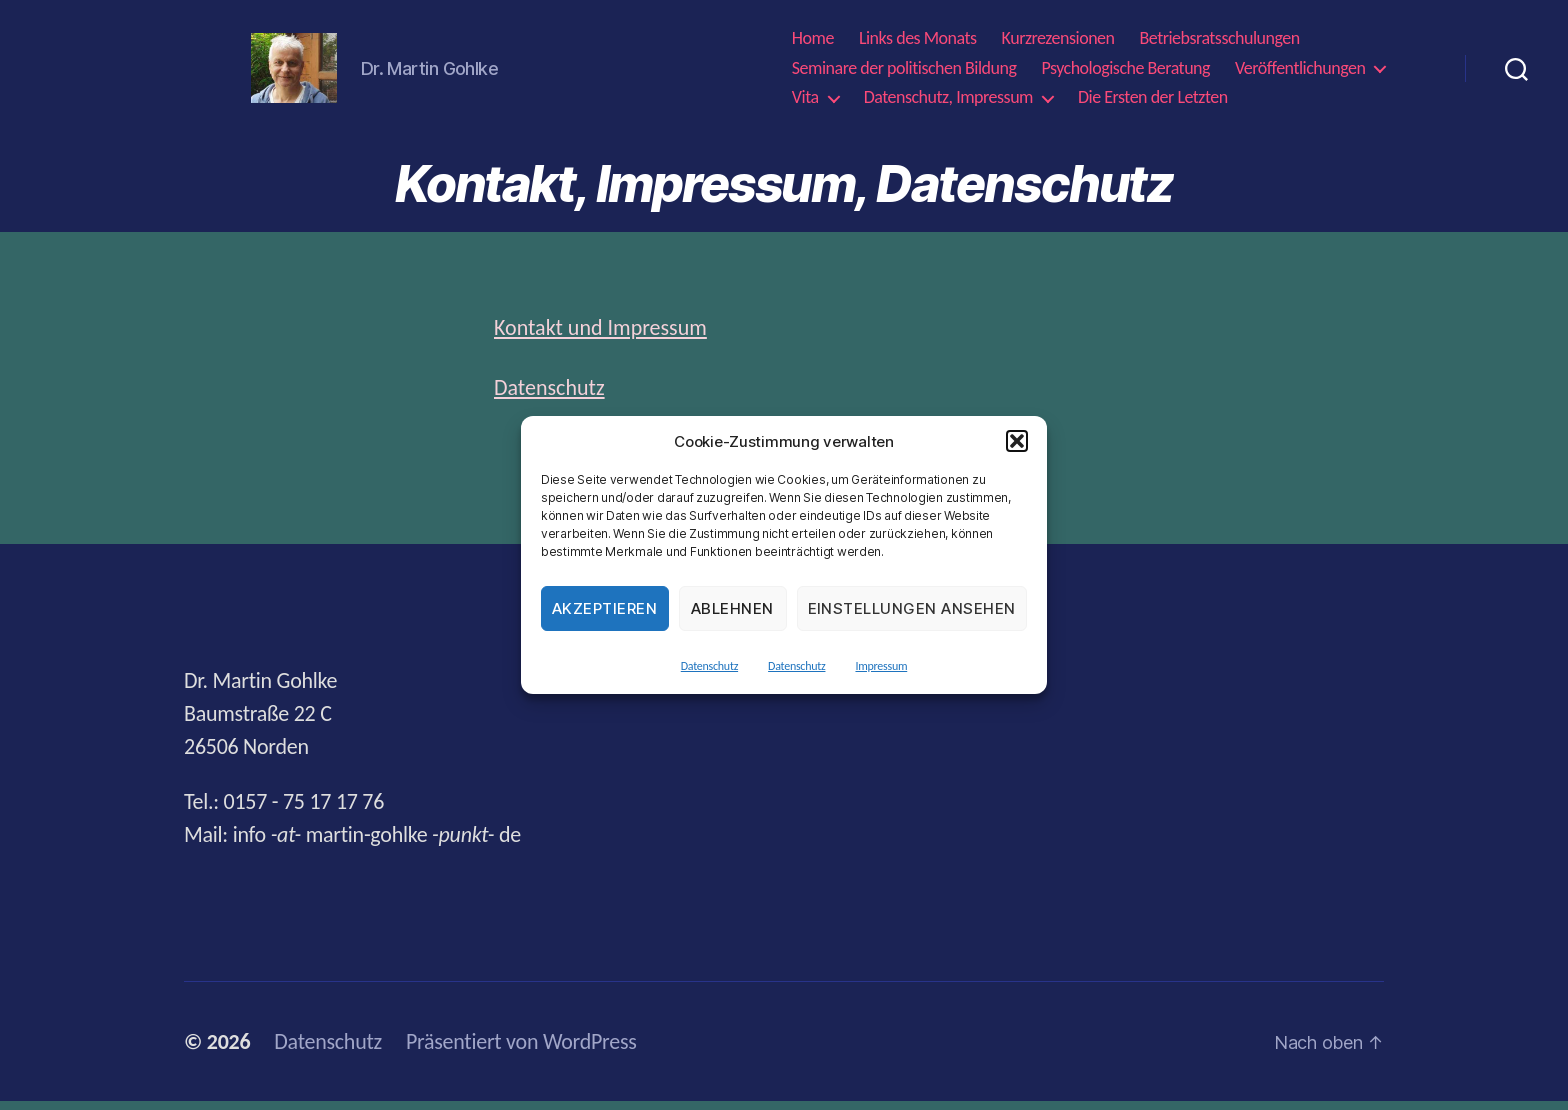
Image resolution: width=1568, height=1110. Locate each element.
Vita (805, 102)
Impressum (881, 666)
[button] (1017, 441)
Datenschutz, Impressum (948, 102)
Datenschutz (709, 666)
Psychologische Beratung (1125, 72)
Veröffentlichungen (1300, 72)
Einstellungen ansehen (912, 608)
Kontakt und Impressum (600, 336)
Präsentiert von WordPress (521, 1050)
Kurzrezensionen (1058, 43)
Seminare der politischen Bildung (904, 72)
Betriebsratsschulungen (1220, 43)
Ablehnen (732, 608)
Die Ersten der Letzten (1153, 102)
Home (813, 43)
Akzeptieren (605, 608)
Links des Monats (918, 43)
